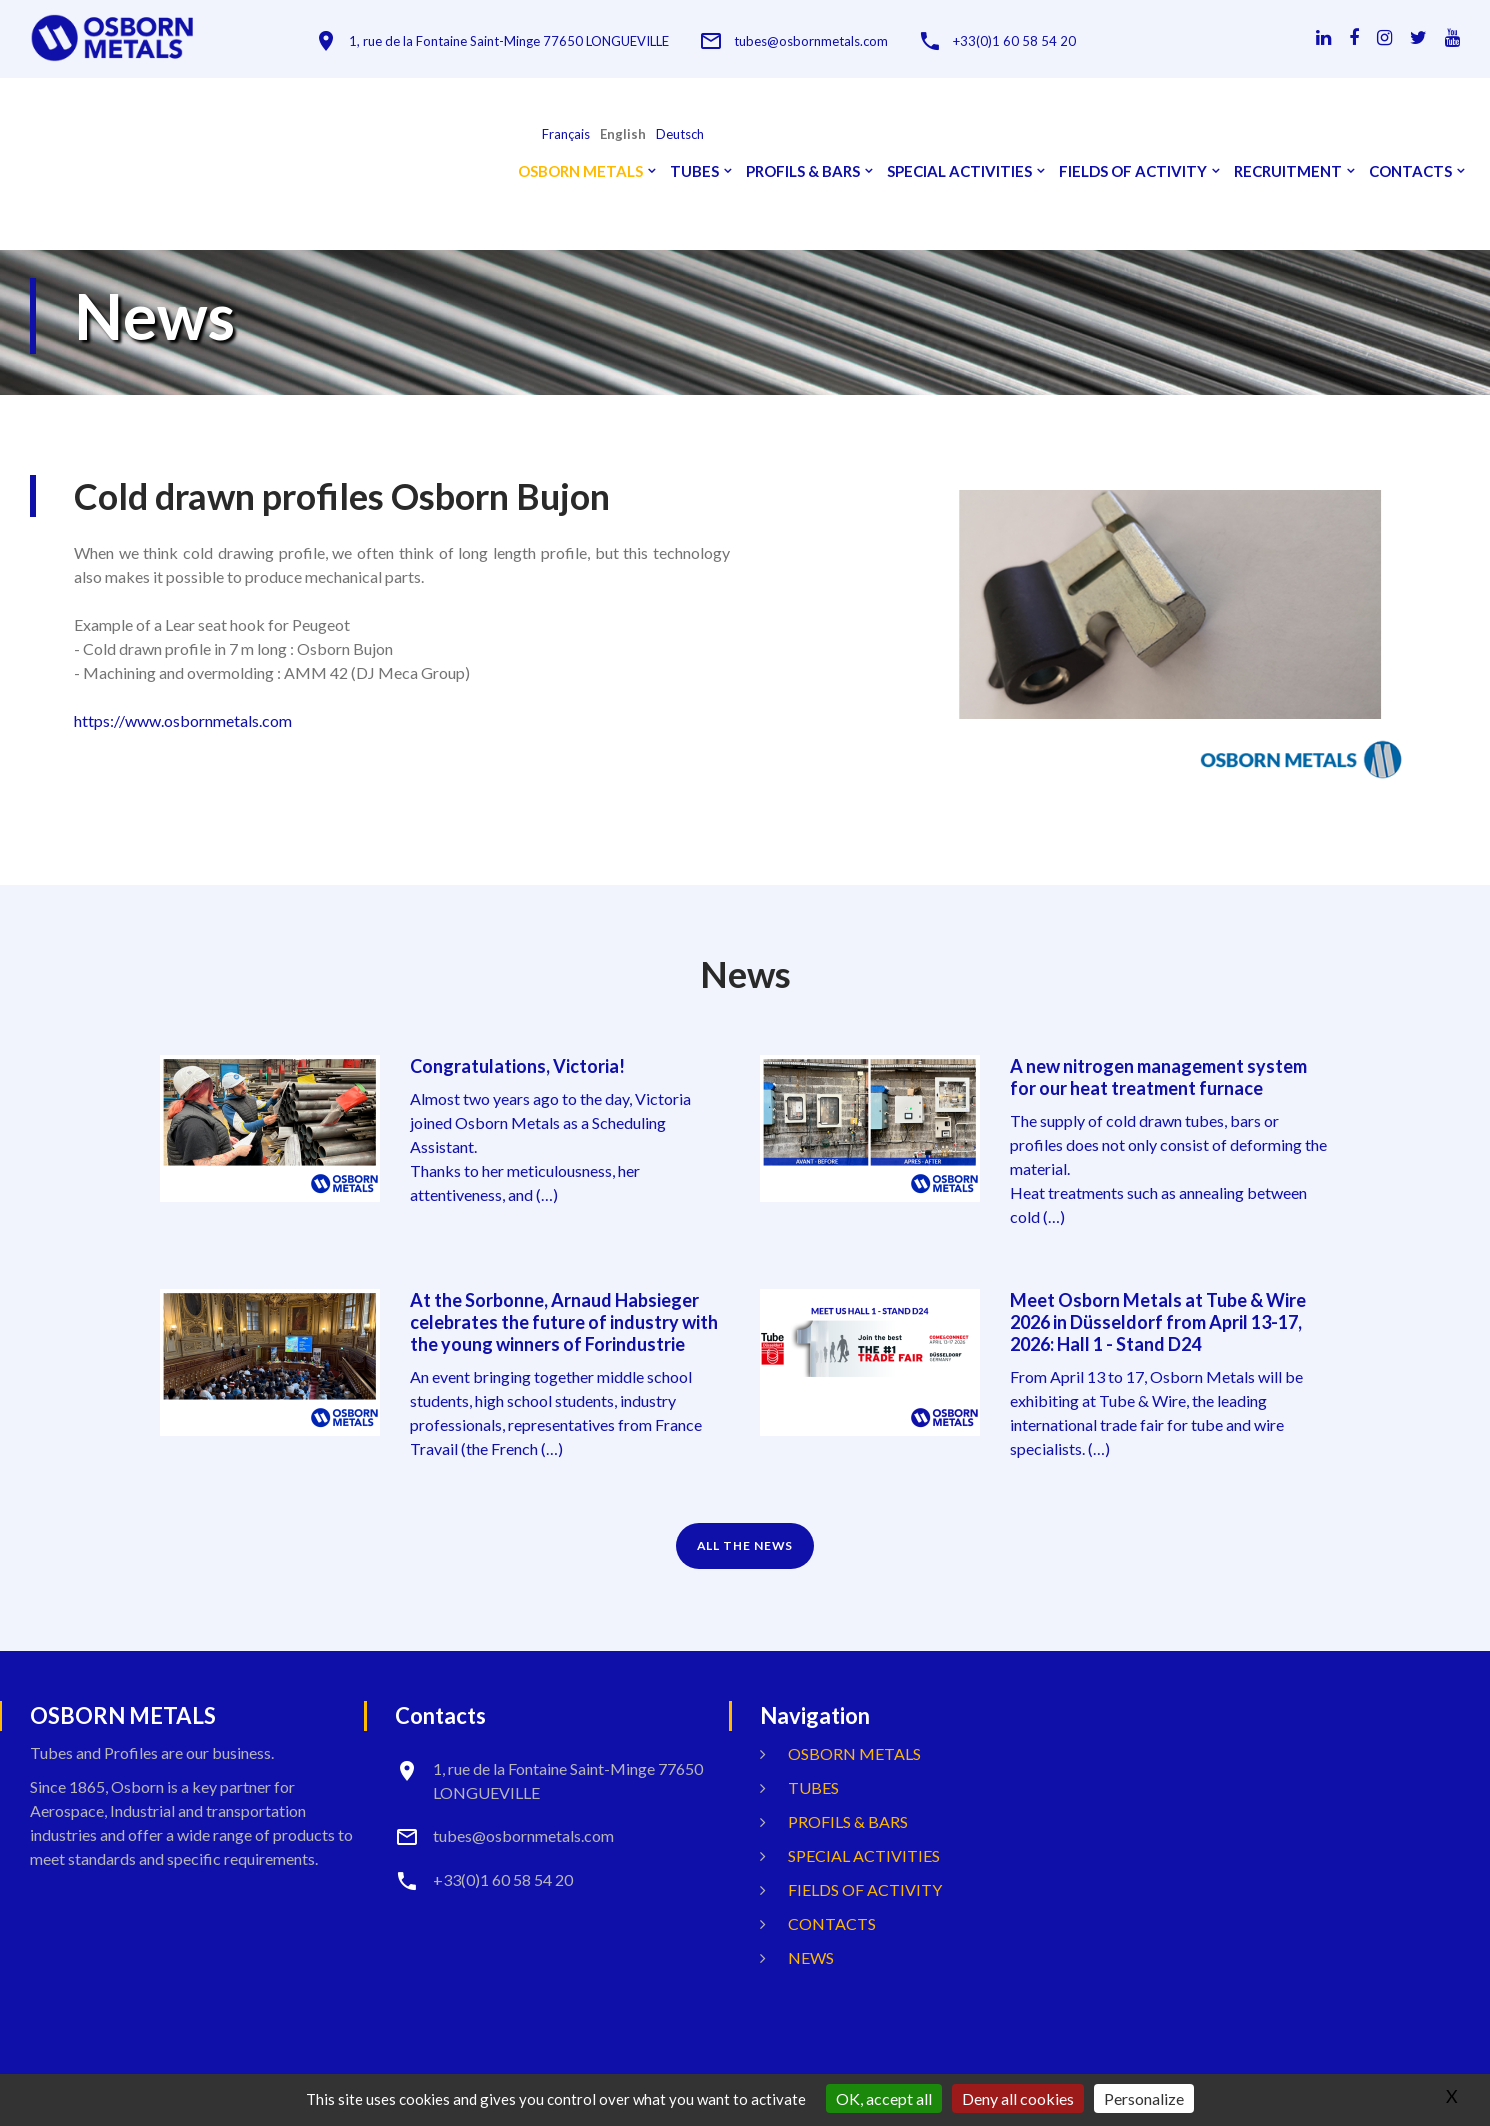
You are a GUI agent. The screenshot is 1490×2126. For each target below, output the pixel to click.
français (566, 134)
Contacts (1410, 171)
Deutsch (680, 134)
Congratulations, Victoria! (517, 1066)
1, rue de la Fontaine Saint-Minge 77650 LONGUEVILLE (509, 41)
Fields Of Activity (1133, 171)
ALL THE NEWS (745, 1545)
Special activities (959, 171)
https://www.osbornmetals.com (183, 720)
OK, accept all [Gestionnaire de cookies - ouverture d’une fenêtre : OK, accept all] (884, 2098)
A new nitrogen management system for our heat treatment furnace (1158, 1077)
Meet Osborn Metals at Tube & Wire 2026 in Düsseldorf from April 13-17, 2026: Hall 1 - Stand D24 (1158, 1322)
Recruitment (1288, 171)
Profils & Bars (803, 171)
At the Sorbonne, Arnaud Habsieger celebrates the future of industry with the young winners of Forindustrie (564, 1322)
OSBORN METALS (580, 171)
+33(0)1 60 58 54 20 (1014, 41)
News (811, 1957)
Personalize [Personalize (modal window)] (1144, 2098)
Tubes (694, 171)
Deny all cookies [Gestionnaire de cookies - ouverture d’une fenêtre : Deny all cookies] (1018, 2098)
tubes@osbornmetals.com (811, 41)
